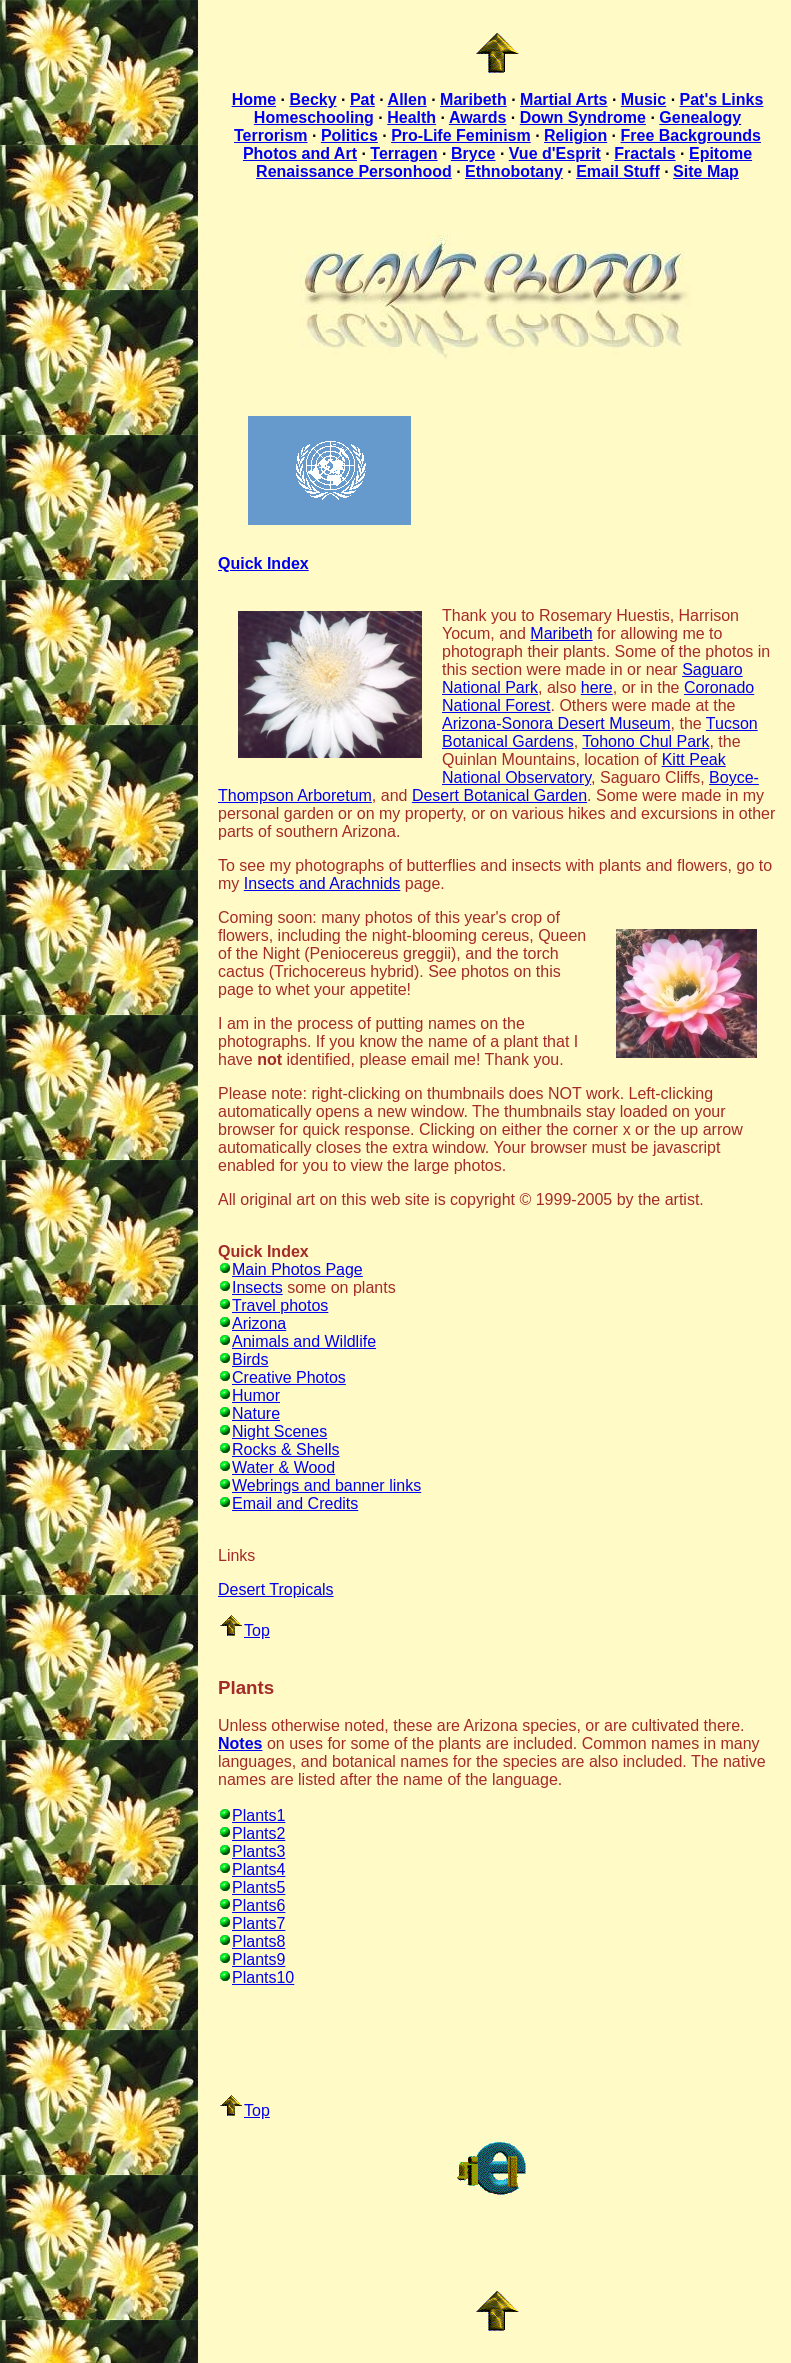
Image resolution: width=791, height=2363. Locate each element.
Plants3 (251, 1851)
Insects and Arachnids (322, 883)
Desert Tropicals (276, 1589)
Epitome (720, 153)
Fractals (644, 153)
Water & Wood (276, 1467)
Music (643, 99)
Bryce (473, 153)
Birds (243, 1359)
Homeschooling (314, 117)
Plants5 (251, 1887)
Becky (312, 99)
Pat (362, 99)
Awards (478, 117)
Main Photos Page (290, 1269)
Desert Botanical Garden (499, 795)
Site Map (706, 171)
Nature (249, 1413)
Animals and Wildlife (297, 1341)
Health (411, 117)
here (597, 687)
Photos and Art (300, 153)
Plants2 (251, 1833)
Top (245, 1630)
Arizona (252, 1323)
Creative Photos (282, 1377)
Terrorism (271, 135)
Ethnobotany (514, 171)
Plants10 (256, 1977)
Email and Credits (288, 1503)
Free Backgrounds (691, 135)
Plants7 (251, 1923)
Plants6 (251, 1905)
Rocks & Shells (279, 1449)
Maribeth (473, 99)
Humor (249, 1395)
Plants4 (251, 1869)
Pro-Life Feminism (461, 135)
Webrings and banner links (319, 1485)
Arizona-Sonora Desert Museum (556, 723)
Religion (575, 135)
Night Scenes (272, 1431)
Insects (250, 1287)
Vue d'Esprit (555, 153)
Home (254, 99)
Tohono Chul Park (645, 741)
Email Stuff (618, 171)
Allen (407, 99)
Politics (349, 135)
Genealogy (700, 117)
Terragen (403, 153)
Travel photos (273, 1305)
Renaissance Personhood (354, 171)
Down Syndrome (583, 117)
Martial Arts (563, 99)
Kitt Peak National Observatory (584, 768)
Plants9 (251, 1959)
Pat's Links (722, 99)
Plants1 (251, 1815)
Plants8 (251, 1941)
